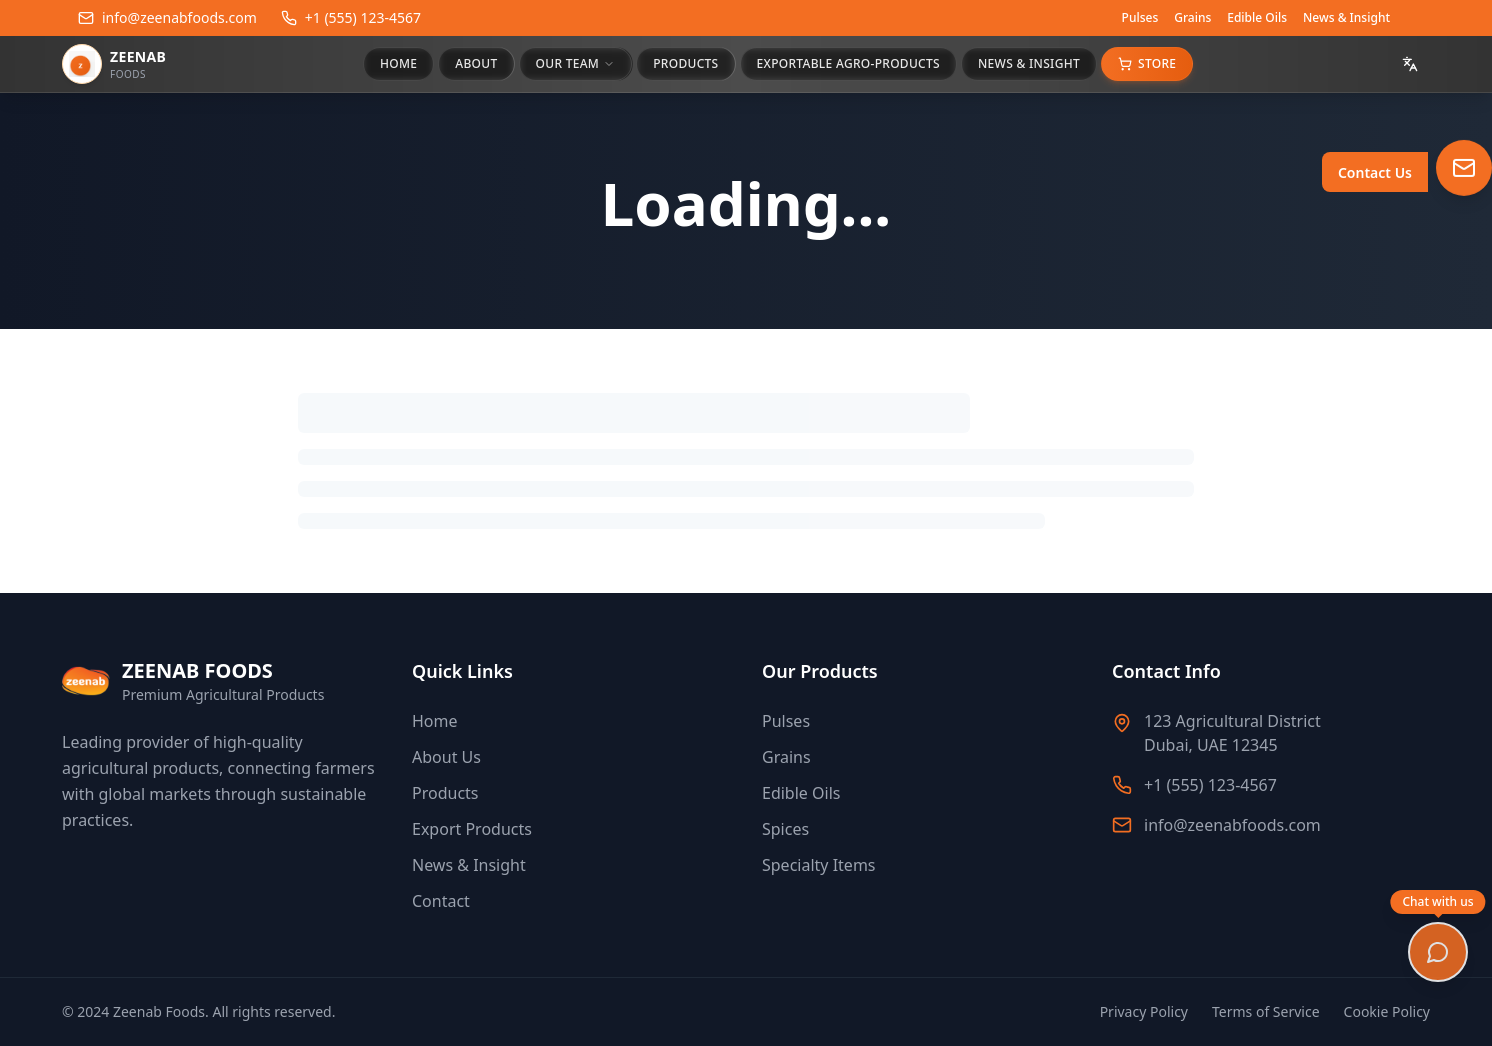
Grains (1192, 18)
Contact (441, 901)
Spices (785, 829)
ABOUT (476, 63)
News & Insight (1346, 18)
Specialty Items (819, 865)
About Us (446, 757)
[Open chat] (1438, 952)
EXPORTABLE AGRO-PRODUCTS (848, 63)
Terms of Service (1266, 1011)
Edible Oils (1257, 18)
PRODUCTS (685, 63)
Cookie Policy (1387, 1011)
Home (435, 721)
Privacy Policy (1144, 1011)
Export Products (472, 829)
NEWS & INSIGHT (1029, 63)
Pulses (1140, 18)
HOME (398, 63)
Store (1147, 63)
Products (445, 793)
